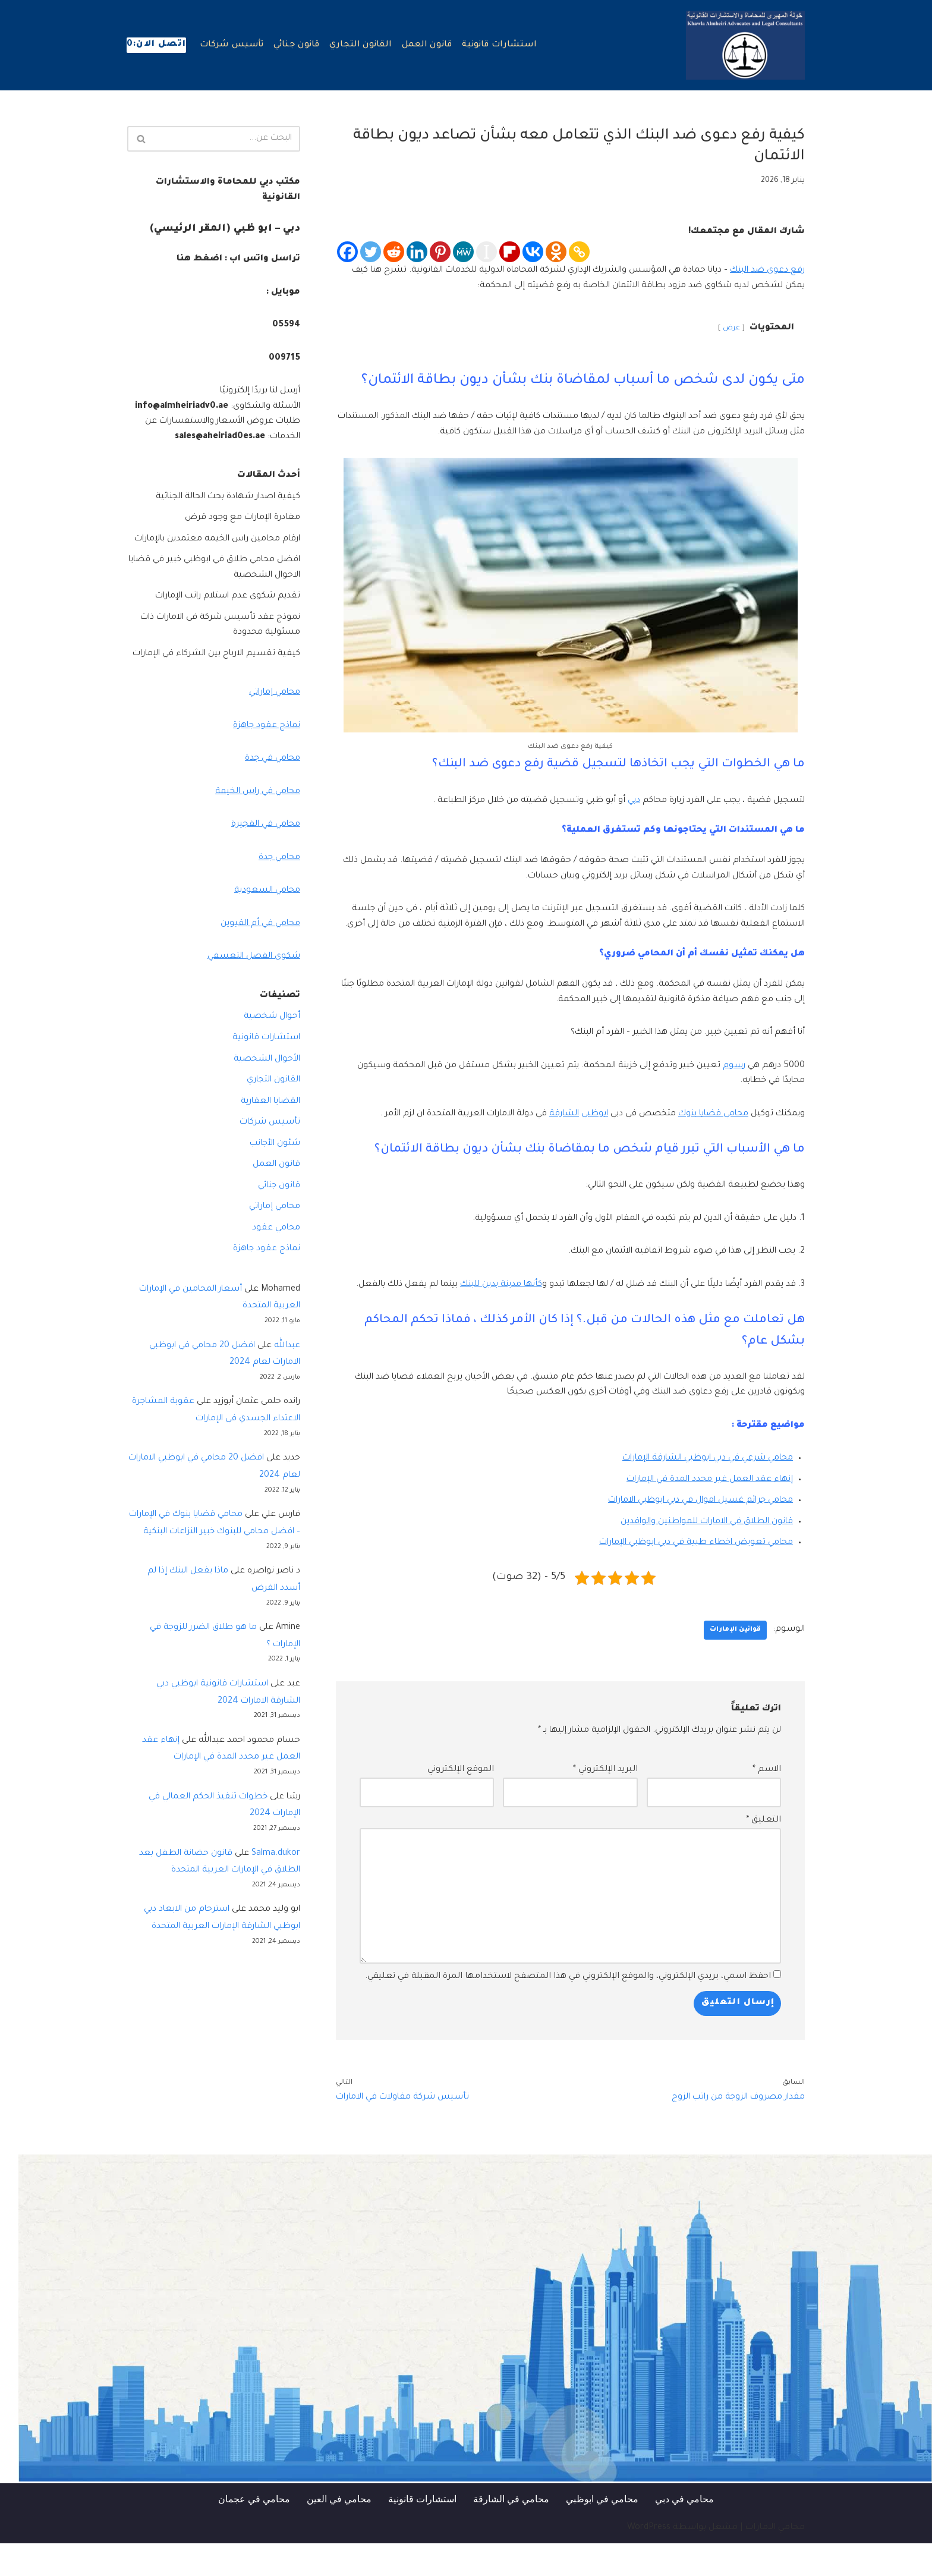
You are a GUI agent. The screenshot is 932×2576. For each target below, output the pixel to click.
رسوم (733, 1082)
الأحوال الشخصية (265, 1091)
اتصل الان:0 (156, 44)
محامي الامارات (775, 2560)
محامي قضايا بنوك (709, 1130)
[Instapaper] (486, 251)
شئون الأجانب (273, 1176)
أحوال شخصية (271, 1048)
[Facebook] (347, 251)
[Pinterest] (440, 251)
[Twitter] (370, 251)
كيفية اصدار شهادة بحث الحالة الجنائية (223, 497)
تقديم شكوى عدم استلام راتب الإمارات (224, 612)
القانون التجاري (361, 46)
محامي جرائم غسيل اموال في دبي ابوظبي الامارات (695, 1532)
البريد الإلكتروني (605, 1802)
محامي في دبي (684, 2531)
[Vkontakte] (532, 251)
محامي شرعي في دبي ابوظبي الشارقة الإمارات (703, 1490)
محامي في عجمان (254, 2531)
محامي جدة (278, 889)
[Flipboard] (509, 251)
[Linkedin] (417, 251)
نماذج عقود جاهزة (266, 757)
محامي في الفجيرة (264, 856)
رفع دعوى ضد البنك (766, 270)
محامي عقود (275, 1260)
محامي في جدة (271, 790)
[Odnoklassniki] (556, 251)
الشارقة (552, 1130)
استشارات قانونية (501, 46)
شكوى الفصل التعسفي (253, 988)
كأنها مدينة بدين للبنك (486, 1301)
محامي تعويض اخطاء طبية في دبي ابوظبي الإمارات (692, 1575)
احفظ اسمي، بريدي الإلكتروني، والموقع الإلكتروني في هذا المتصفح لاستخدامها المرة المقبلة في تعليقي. (568, 2009)
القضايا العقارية (268, 1133)
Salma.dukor (275, 1905)
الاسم (766, 1802)
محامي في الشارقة (511, 2531)
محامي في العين (339, 2531)
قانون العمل (428, 46)
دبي (625, 801)
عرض (731, 329)
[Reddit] (393, 251)
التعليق (763, 1852)
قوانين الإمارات (735, 1662)
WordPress (648, 2560)
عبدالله (286, 1378)
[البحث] (227, 139)
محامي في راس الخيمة (255, 823)
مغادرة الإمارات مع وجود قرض (240, 518)
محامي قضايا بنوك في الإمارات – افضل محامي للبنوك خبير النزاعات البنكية (226, 1565)
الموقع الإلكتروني (460, 1802)
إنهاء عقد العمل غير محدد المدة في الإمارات (707, 1511)
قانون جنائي (297, 46)
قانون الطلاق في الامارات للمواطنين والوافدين (703, 1553)
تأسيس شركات (232, 46)
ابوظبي (585, 1130)
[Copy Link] (579, 251)
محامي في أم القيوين (259, 955)
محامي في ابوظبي (602, 2531)
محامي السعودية (266, 922)
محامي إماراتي (272, 724)
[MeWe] (463, 251)
